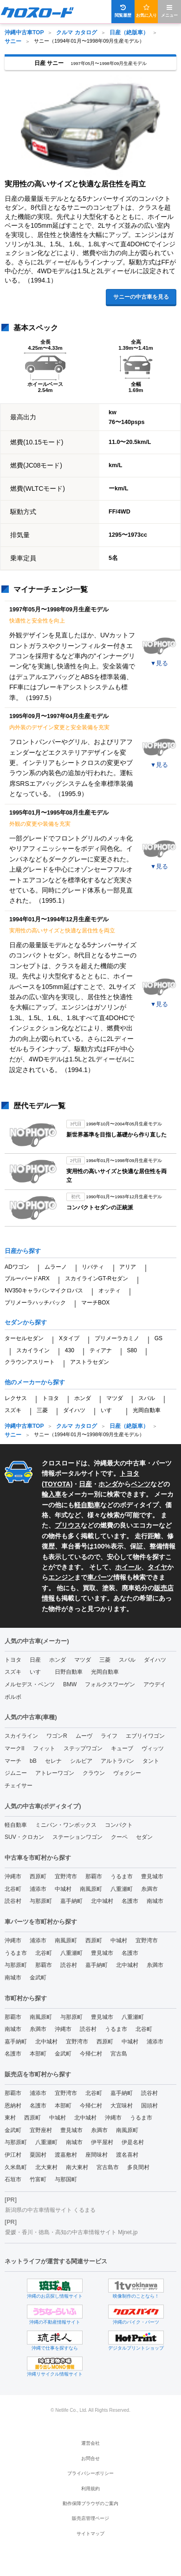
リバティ (93, 1267)
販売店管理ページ (90, 2518)
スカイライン (33, 1350)
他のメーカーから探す (35, 1382)
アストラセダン (89, 1362)
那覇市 (93, 1876)
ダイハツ (74, 1410)
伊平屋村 (102, 2142)
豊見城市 (152, 1876)
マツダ (114, 1398)
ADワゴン (17, 1267)
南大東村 (77, 2167)
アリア (127, 1267)
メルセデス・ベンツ (30, 1684)
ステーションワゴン (77, 1837)
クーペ (119, 1837)
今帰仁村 (91, 2053)
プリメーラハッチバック (35, 1302)
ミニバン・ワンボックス (66, 1825)
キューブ (122, 1748)
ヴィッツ (153, 1748)
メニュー (169, 11)
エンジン (61, 1577)
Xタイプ (69, 1338)
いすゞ (109, 1410)
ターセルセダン (24, 1338)
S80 (132, 1350)
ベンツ (140, 1484)
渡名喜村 (127, 2155)
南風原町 (91, 1889)
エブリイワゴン (145, 1736)
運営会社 (90, 2443)
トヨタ (50, 1398)
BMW (70, 1684)
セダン (144, 1837)
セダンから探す (26, 1322)
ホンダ (82, 1398)
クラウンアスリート (30, 1362)
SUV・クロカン (24, 1837)
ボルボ (13, 1697)
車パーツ (100, 1577)
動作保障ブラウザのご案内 (90, 2503)
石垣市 (13, 2179)
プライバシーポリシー (90, 2473)
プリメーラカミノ (117, 1338)
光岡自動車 (147, 1410)
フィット (44, 1748)
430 (69, 1350)
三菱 (42, 1410)
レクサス (16, 1398)
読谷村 (13, 1901)
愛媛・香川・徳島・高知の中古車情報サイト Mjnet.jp (71, 2232)
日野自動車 (69, 1672)
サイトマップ (90, 2533)
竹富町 (38, 2179)
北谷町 (13, 1889)
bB (33, 1761)
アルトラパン (117, 1761)
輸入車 (51, 1494)
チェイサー (18, 1785)
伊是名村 (133, 2142)
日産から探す (23, 1250)
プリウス (68, 1525)
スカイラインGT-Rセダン (97, 1278)
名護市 (130, 1901)
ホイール (128, 1567)
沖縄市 (13, 1876)
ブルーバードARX (27, 1278)
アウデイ (154, 1684)
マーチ (13, 1761)
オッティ (109, 1290)
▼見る (159, 663)
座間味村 (96, 2155)
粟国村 (38, 2155)
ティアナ (101, 1350)
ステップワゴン (83, 1748)
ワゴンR (56, 1736)
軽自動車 (87, 1505)
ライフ (109, 1736)
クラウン (94, 1773)
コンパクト (119, 1825)
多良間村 (138, 2167)
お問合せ (90, 2458)
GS (158, 1338)
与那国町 (66, 2179)
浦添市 (38, 1889)
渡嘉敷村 (66, 2155)
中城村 (63, 1889)
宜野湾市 (66, 1876)
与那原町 (41, 1901)
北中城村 (102, 1901)
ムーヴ (84, 1736)
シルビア (81, 1761)
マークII (15, 1748)
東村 (10, 2117)
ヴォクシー (127, 1773)
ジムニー (16, 1773)
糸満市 (149, 1889)
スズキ (13, 1410)
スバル (146, 1398)
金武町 (38, 1977)
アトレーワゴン (54, 1773)
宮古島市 (108, 2167)
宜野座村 (41, 2130)
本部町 (38, 2053)
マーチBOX (95, 1302)
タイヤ (157, 1567)
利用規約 (90, 2488)
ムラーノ (56, 1267)
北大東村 (46, 2167)
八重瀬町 (121, 1889)
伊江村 (13, 2155)
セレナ (53, 1761)
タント (150, 1761)
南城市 (155, 1901)
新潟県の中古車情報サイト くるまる (50, 2210)
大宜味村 (121, 2105)
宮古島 (118, 2053)
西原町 (38, 1876)
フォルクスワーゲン (110, 1684)
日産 (85, 1484)
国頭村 (149, 2105)
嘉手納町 (71, 1901)
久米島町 (16, 2167)
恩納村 (13, 2105)
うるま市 (121, 1876)
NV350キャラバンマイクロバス (44, 1290)
